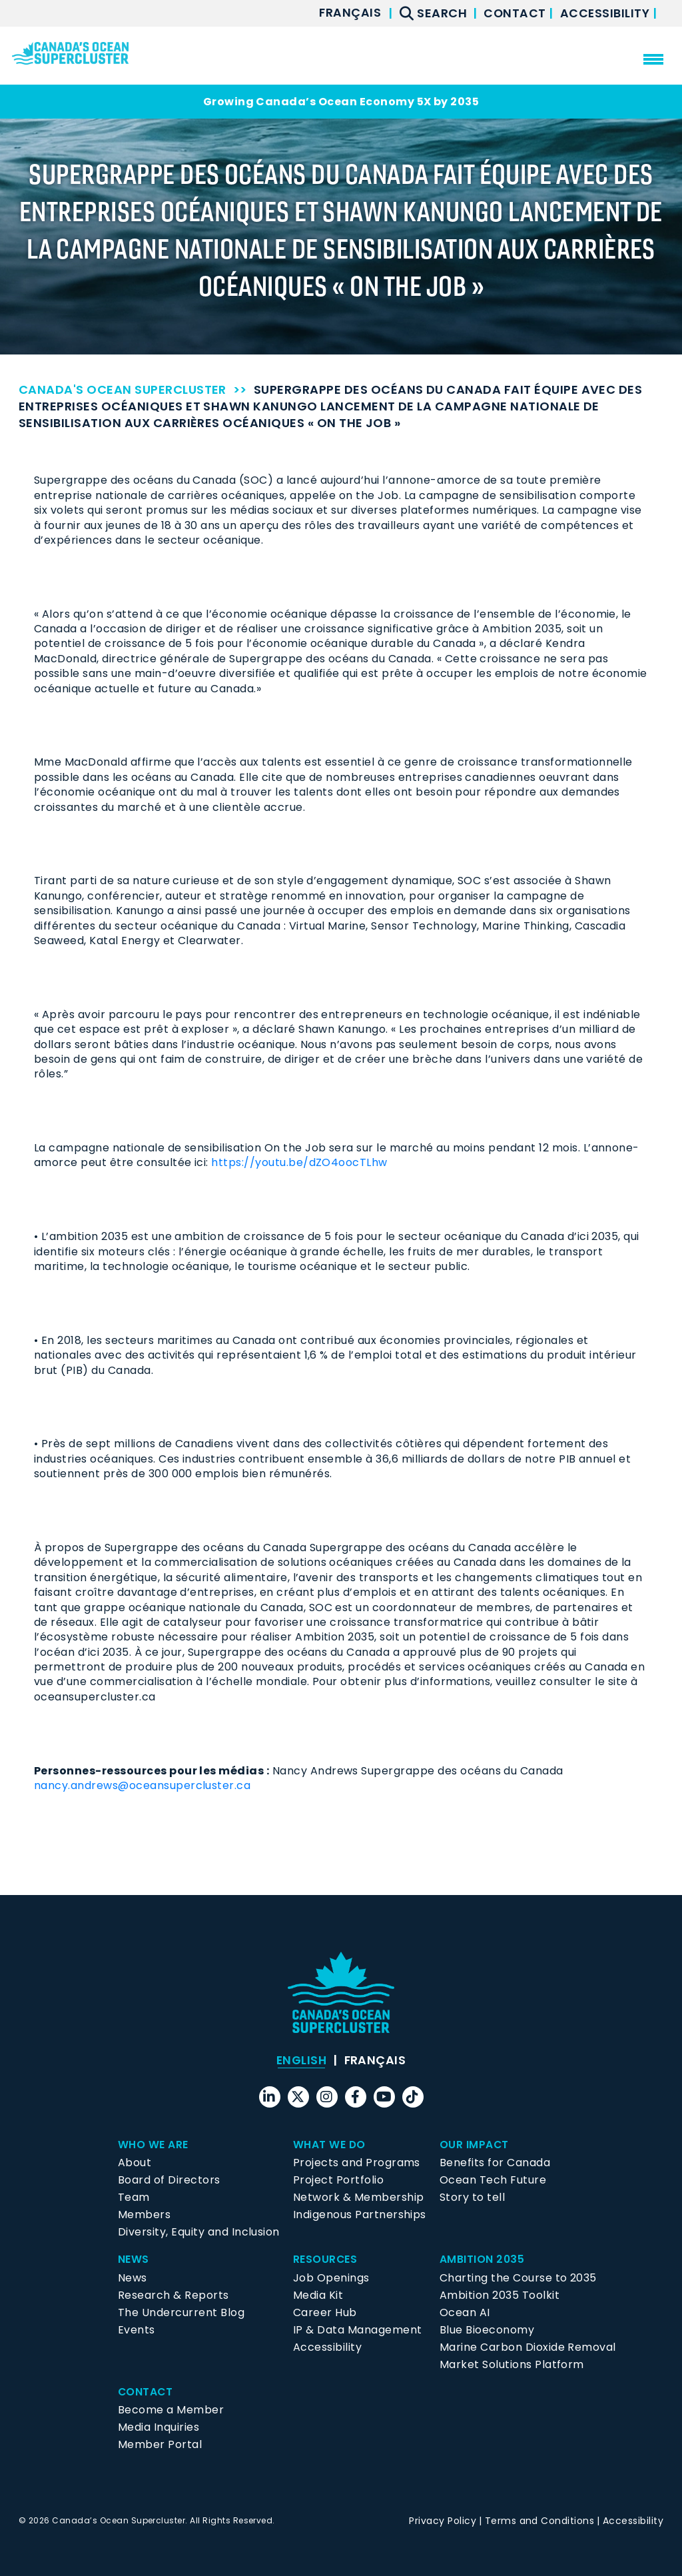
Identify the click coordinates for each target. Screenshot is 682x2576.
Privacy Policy (442, 2520)
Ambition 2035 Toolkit (499, 2295)
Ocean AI (465, 2312)
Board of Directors (169, 2180)
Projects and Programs (356, 2162)
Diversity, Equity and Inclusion (199, 2232)
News (133, 2259)
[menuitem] (348, 13)
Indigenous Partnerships (359, 2214)
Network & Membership (358, 2197)
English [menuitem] (301, 2060)
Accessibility (606, 13)
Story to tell (472, 2197)
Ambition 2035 (482, 2259)
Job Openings (331, 2277)
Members (144, 2214)
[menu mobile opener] (653, 59)
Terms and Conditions (540, 2520)
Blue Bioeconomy (487, 2329)
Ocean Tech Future (493, 2180)
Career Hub (325, 2312)
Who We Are (153, 2144)
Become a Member (171, 2409)
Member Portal (160, 2444)
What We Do (329, 2144)
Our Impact (475, 2144)
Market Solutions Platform (512, 2364)
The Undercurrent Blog (181, 2312)
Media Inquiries (158, 2427)
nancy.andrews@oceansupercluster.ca (142, 1785)
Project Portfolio (338, 2180)
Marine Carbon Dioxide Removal (528, 2347)
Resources (325, 2259)
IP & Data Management (357, 2329)
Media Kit (318, 2295)
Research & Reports (173, 2295)
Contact (515, 13)
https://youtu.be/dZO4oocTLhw (299, 1162)
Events (136, 2329)
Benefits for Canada (495, 2162)
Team (134, 2197)
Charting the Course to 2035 (518, 2277)
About (134, 2162)
